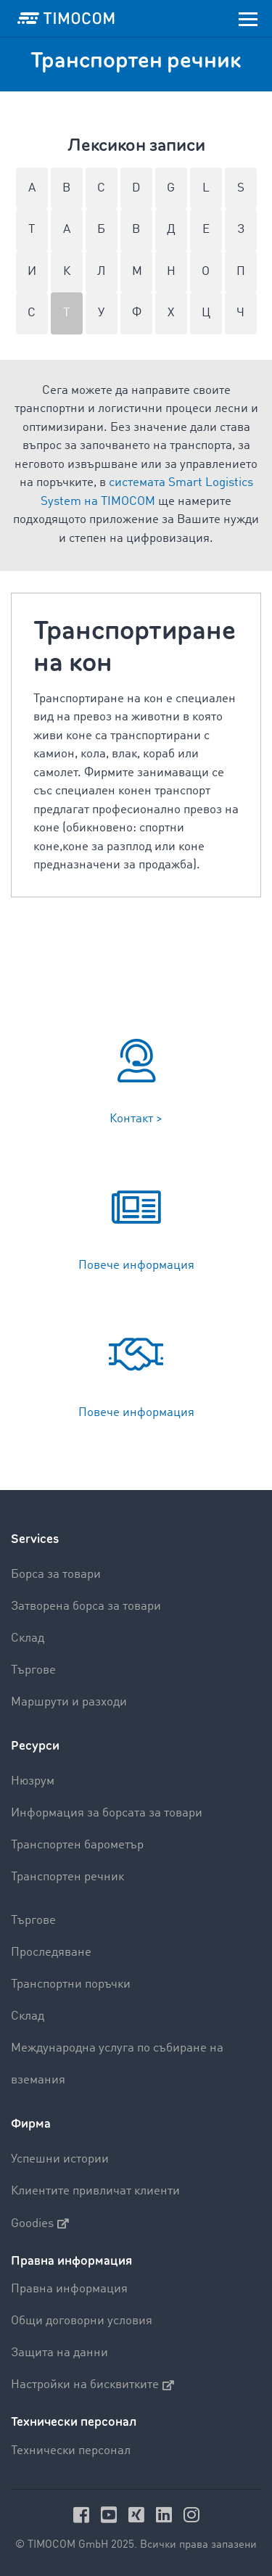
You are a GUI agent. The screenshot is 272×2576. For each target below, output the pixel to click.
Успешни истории (60, 2159)
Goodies (40, 2223)
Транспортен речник (67, 1877)
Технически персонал (71, 2451)
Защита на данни (59, 2353)
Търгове (33, 1670)
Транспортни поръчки (71, 1984)
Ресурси (35, 1745)
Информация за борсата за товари (106, 1813)
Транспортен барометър (77, 1845)
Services (35, 1539)
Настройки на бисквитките (92, 2385)
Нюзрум (32, 1781)
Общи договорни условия (81, 2321)
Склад (27, 1638)
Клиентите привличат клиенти (95, 2191)
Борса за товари (56, 1574)
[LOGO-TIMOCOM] (66, 18)
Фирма (31, 2123)
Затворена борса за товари (86, 1606)
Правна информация (69, 2289)
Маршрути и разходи (69, 1702)
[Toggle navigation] (248, 18)
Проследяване (51, 1952)
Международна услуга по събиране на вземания (117, 2064)
